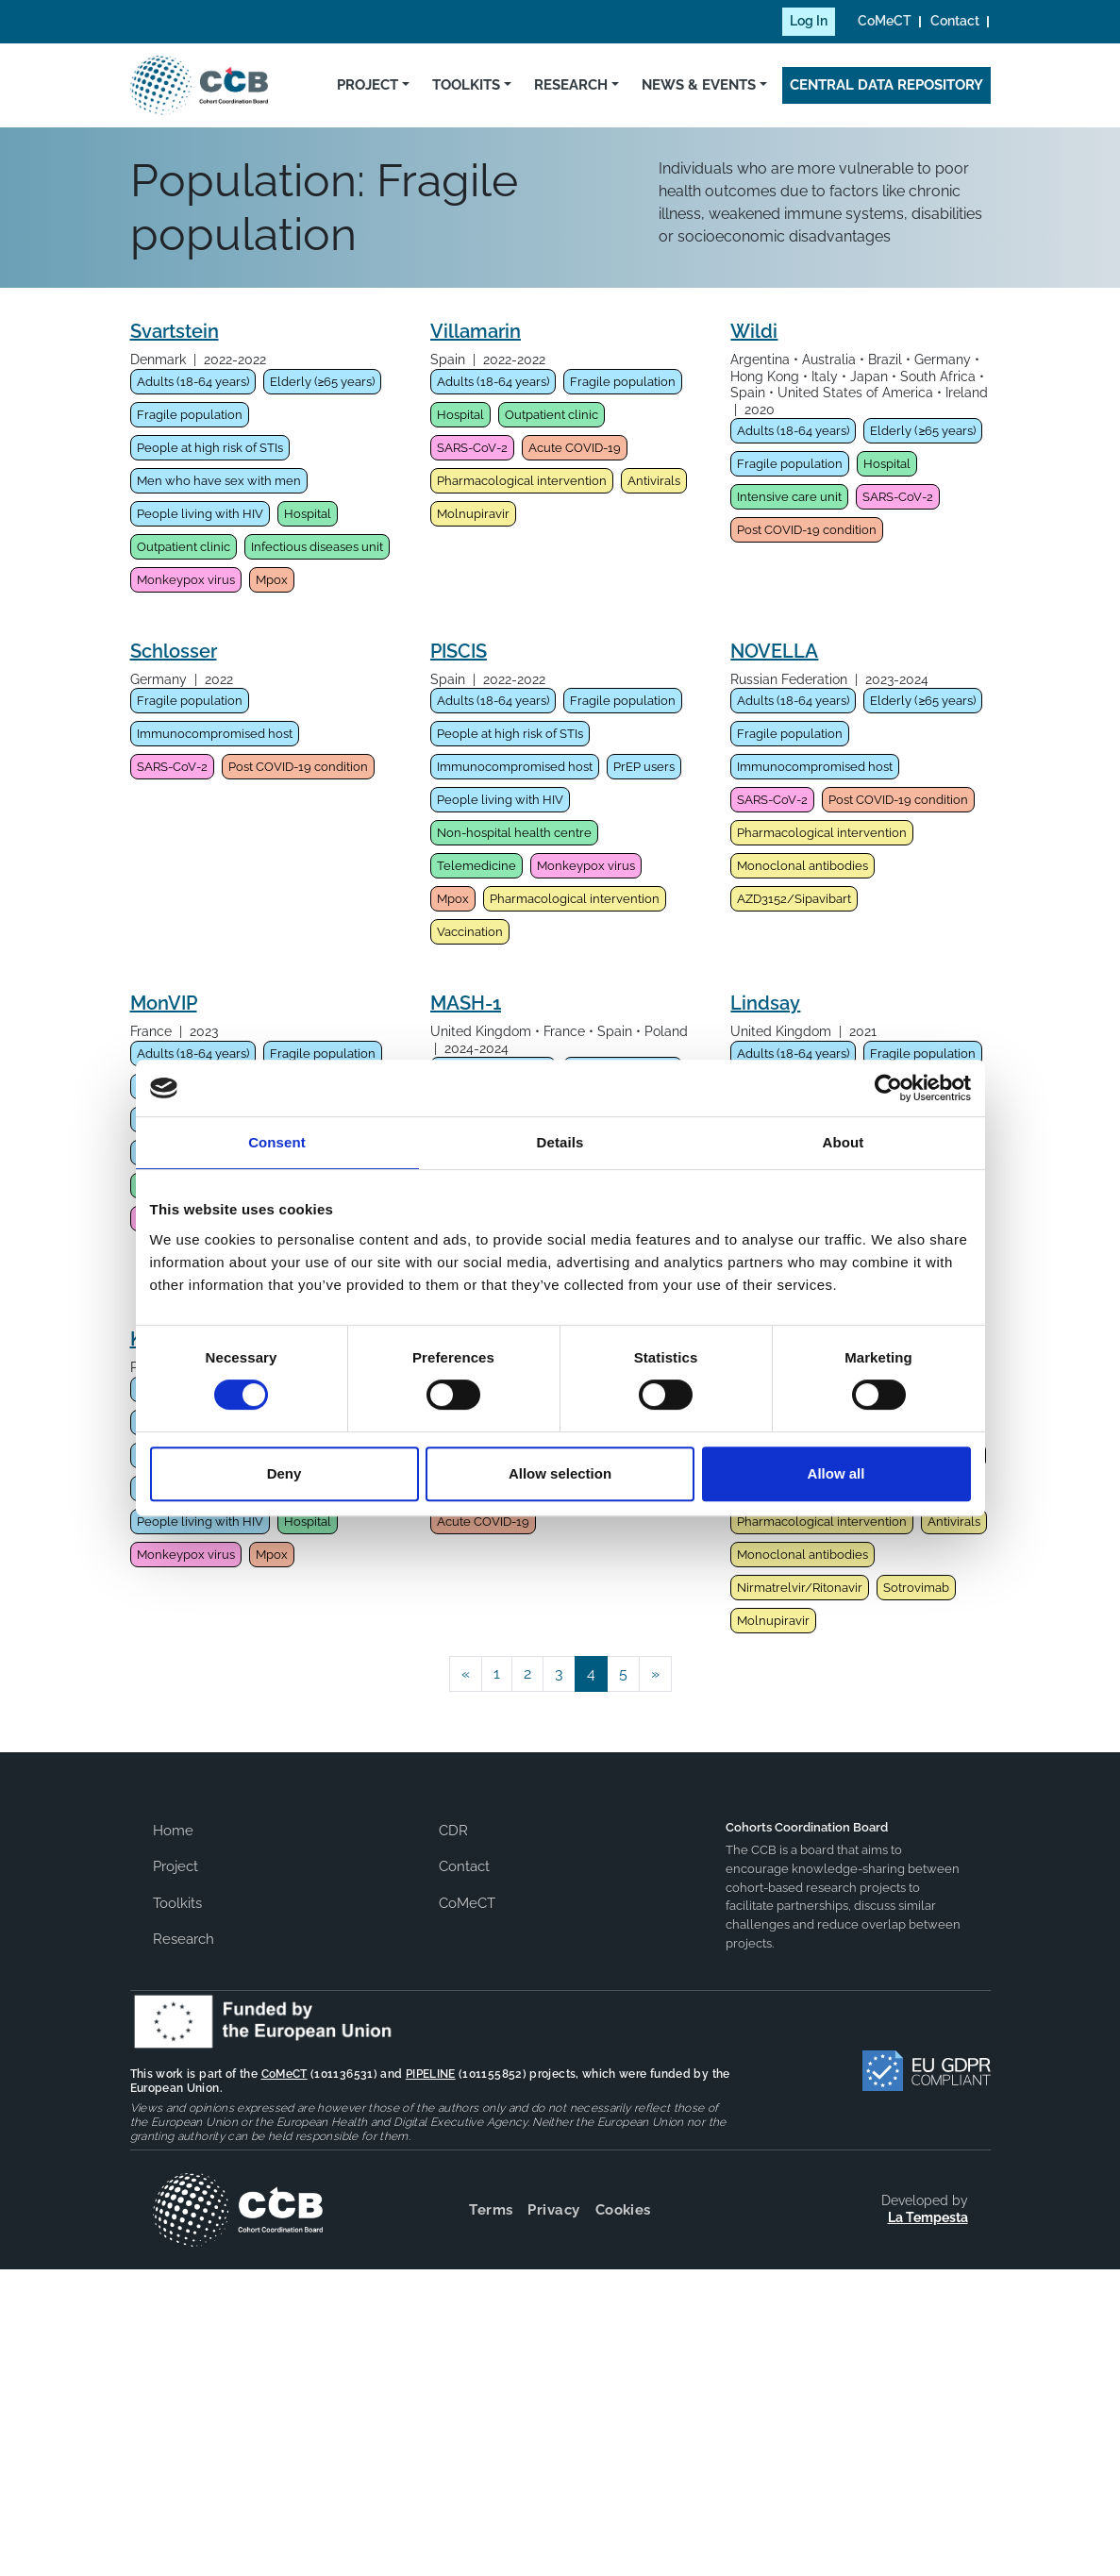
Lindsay (765, 1003)
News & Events (699, 84)
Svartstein (174, 331)
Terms (490, 2209)
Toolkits (466, 84)
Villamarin (475, 331)
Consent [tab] (277, 1142)
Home (173, 1830)
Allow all (836, 1473)
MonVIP (163, 1003)
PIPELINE (431, 2074)
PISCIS (458, 651)
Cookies (623, 2209)
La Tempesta (928, 2217)
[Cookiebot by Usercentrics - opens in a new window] (888, 1088)
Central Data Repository (886, 84)
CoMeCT (884, 20)
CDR (453, 1830)
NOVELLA (774, 651)
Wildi (753, 331)
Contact (954, 20)
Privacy (553, 2209)
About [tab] (843, 1142)
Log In (808, 20)
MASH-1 (465, 1003)
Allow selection (560, 1473)
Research (571, 84)
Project (367, 84)
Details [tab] (560, 1142)
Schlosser (173, 651)
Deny (284, 1473)
